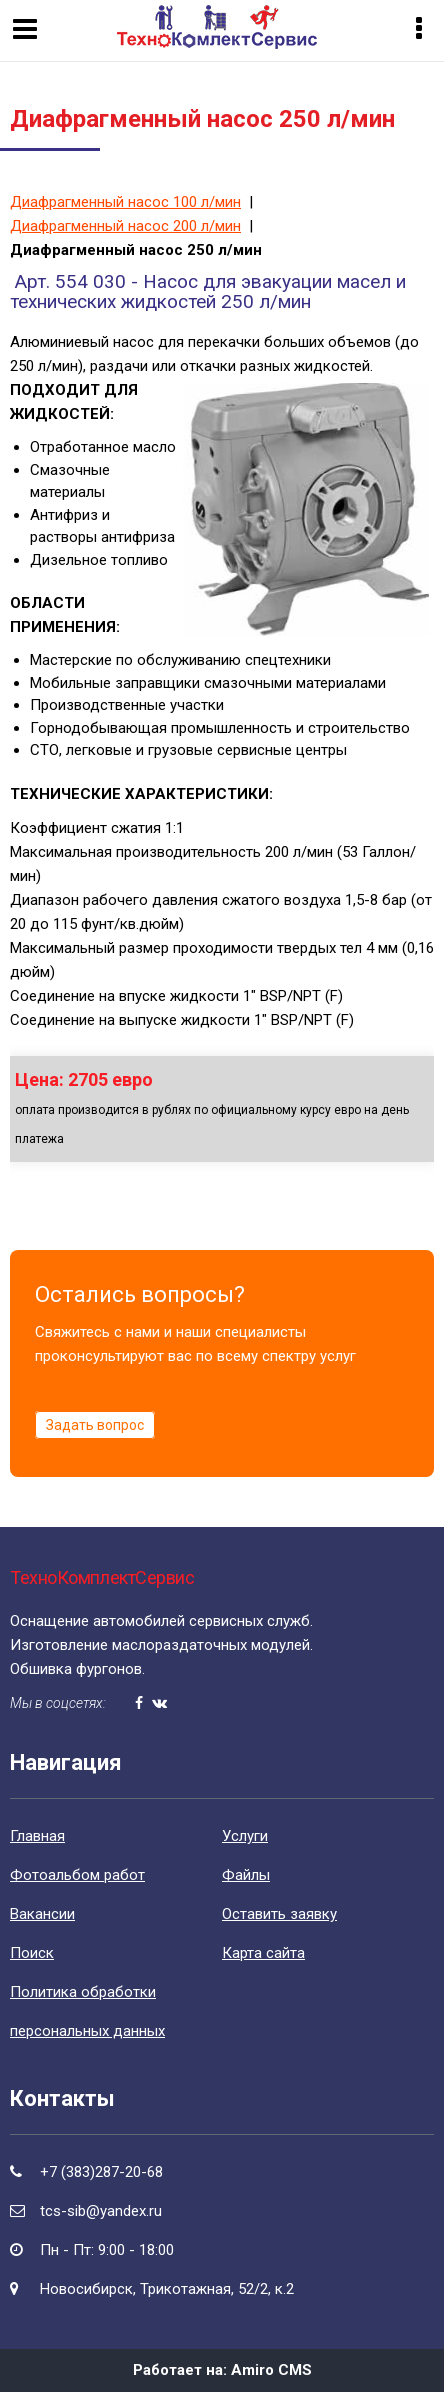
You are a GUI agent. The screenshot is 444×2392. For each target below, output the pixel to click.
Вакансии (42, 1914)
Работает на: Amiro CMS (222, 2370)
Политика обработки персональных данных (87, 2011)
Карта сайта (263, 1953)
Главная (37, 1836)
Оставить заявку (279, 1914)
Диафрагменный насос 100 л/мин (125, 202)
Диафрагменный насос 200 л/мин (125, 226)
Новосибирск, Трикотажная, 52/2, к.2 (167, 2289)
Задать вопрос (95, 1425)
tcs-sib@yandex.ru (101, 2211)
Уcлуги (245, 1836)
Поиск (32, 1953)
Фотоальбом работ (77, 1875)
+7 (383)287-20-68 (101, 2172)
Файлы (246, 1875)
